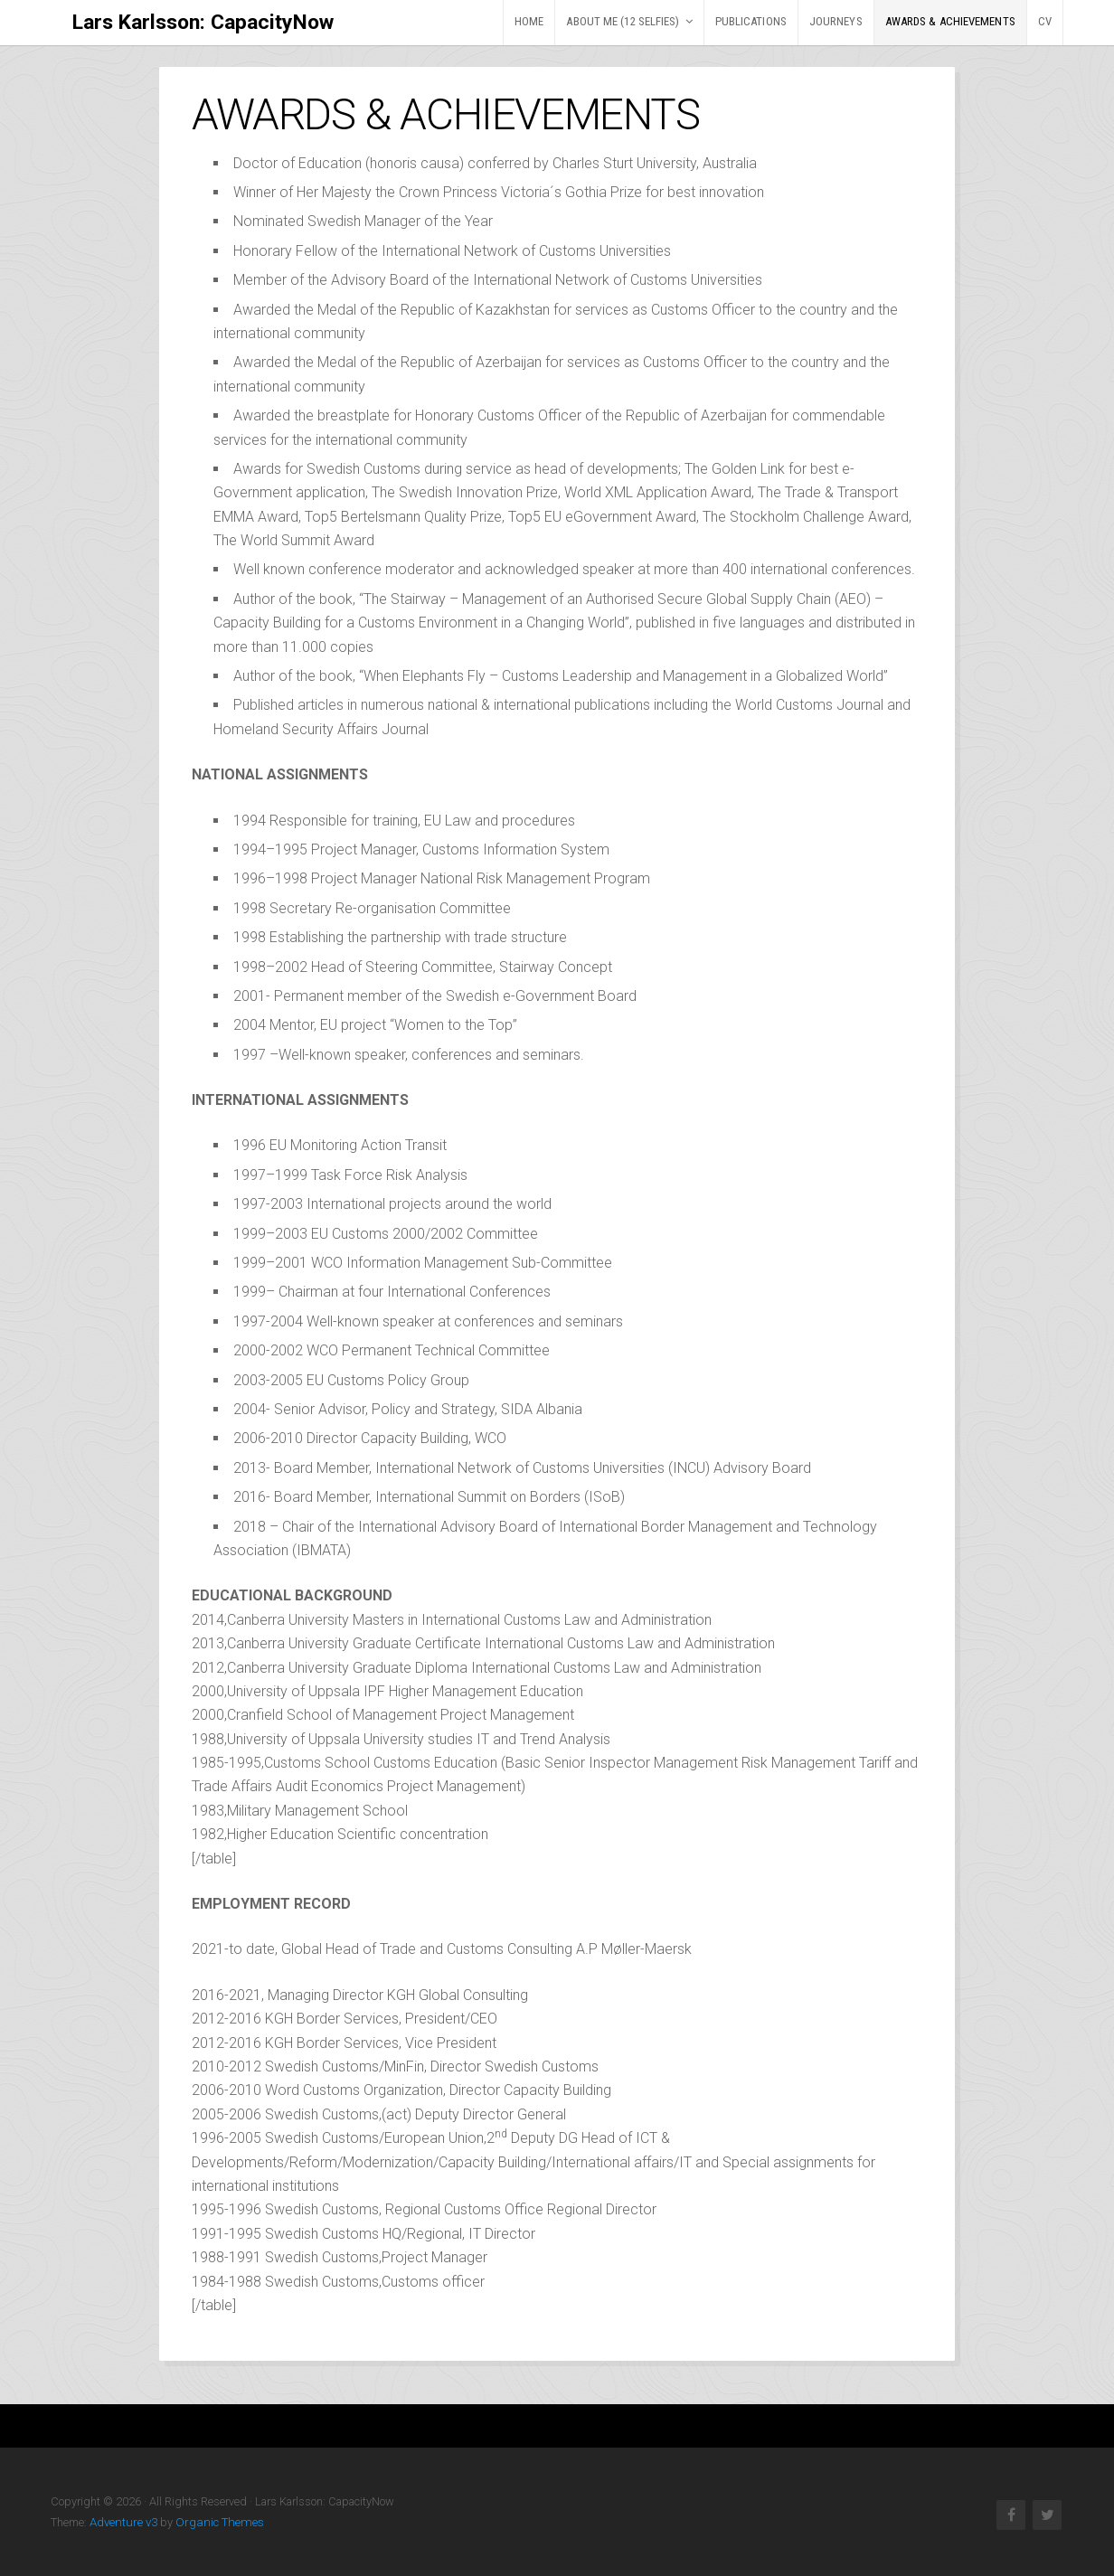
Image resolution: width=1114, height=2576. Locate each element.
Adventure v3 (122, 2522)
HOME (529, 21)
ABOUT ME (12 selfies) (622, 21)
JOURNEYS (836, 21)
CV (1045, 21)
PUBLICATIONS (751, 21)
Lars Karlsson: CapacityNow (200, 21)
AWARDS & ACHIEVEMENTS (950, 21)
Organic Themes (213, 2522)
